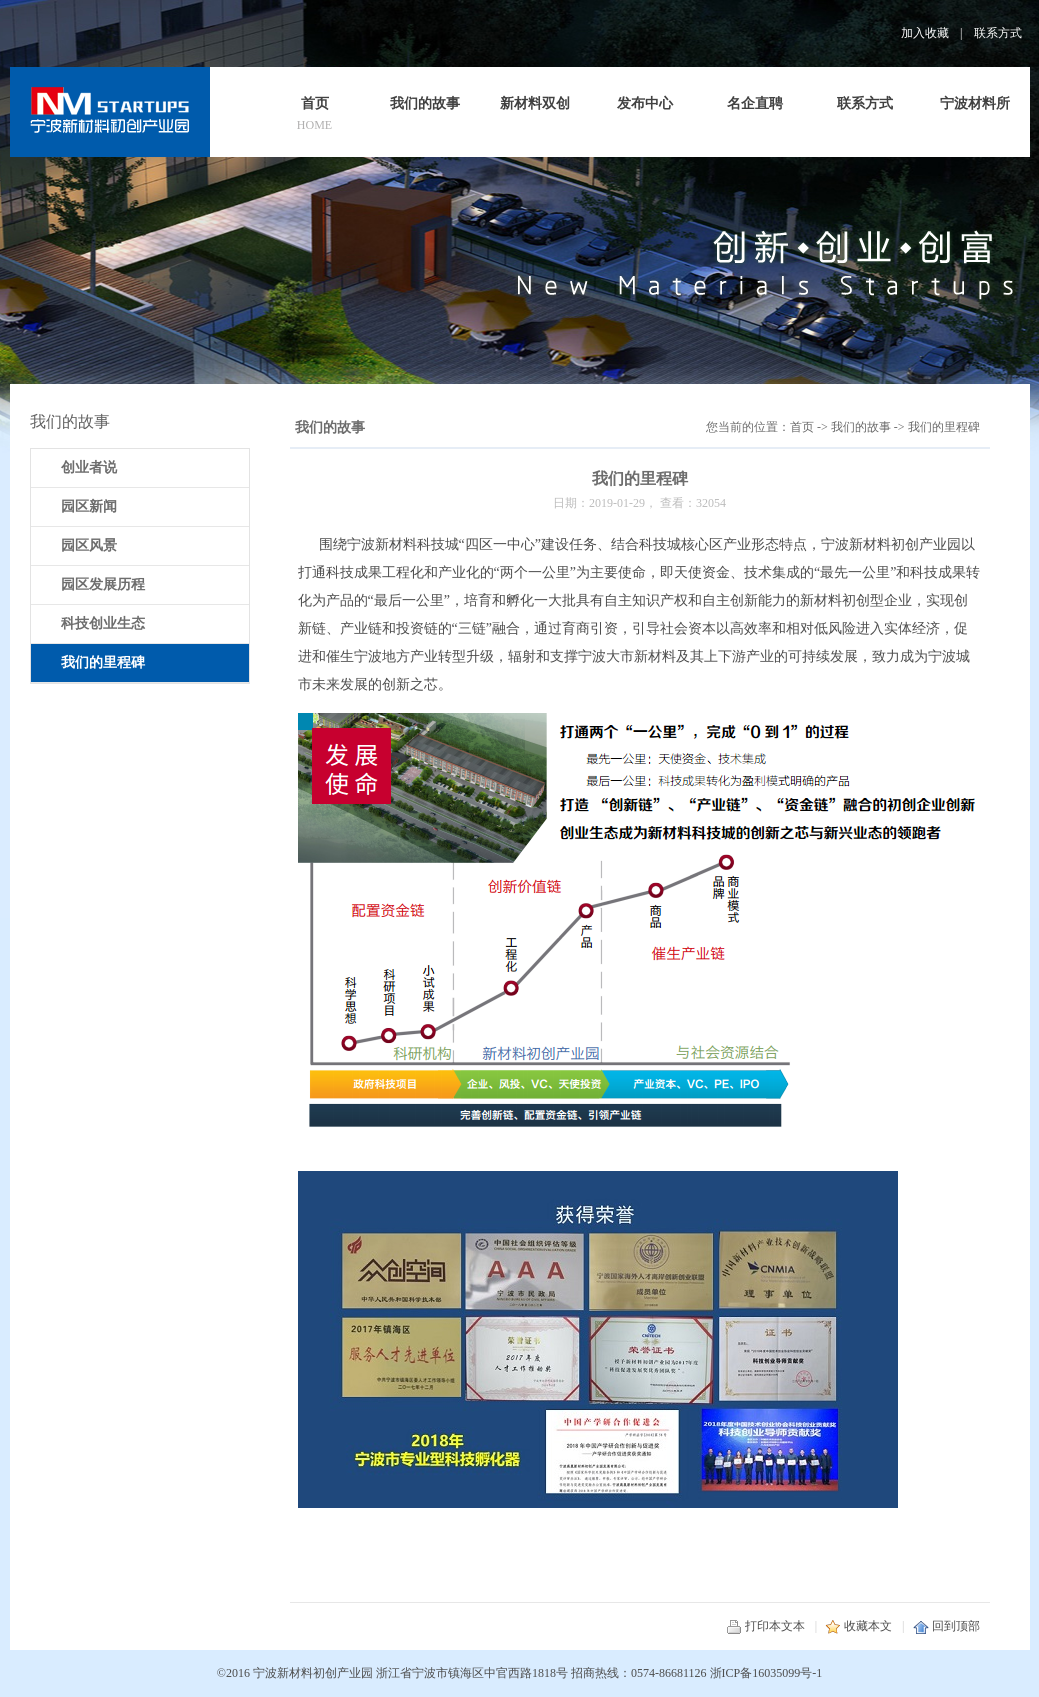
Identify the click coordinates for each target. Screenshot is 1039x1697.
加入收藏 (925, 33)
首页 (802, 427)
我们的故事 (861, 427)
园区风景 (89, 545)
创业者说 (89, 467)
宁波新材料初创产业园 (313, 1673)
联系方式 (998, 33)
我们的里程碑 (944, 427)
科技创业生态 (103, 623)
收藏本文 (858, 1626)
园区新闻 (89, 506)
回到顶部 (946, 1626)
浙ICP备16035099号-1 (766, 1673)
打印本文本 (765, 1626)
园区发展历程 (103, 584)
